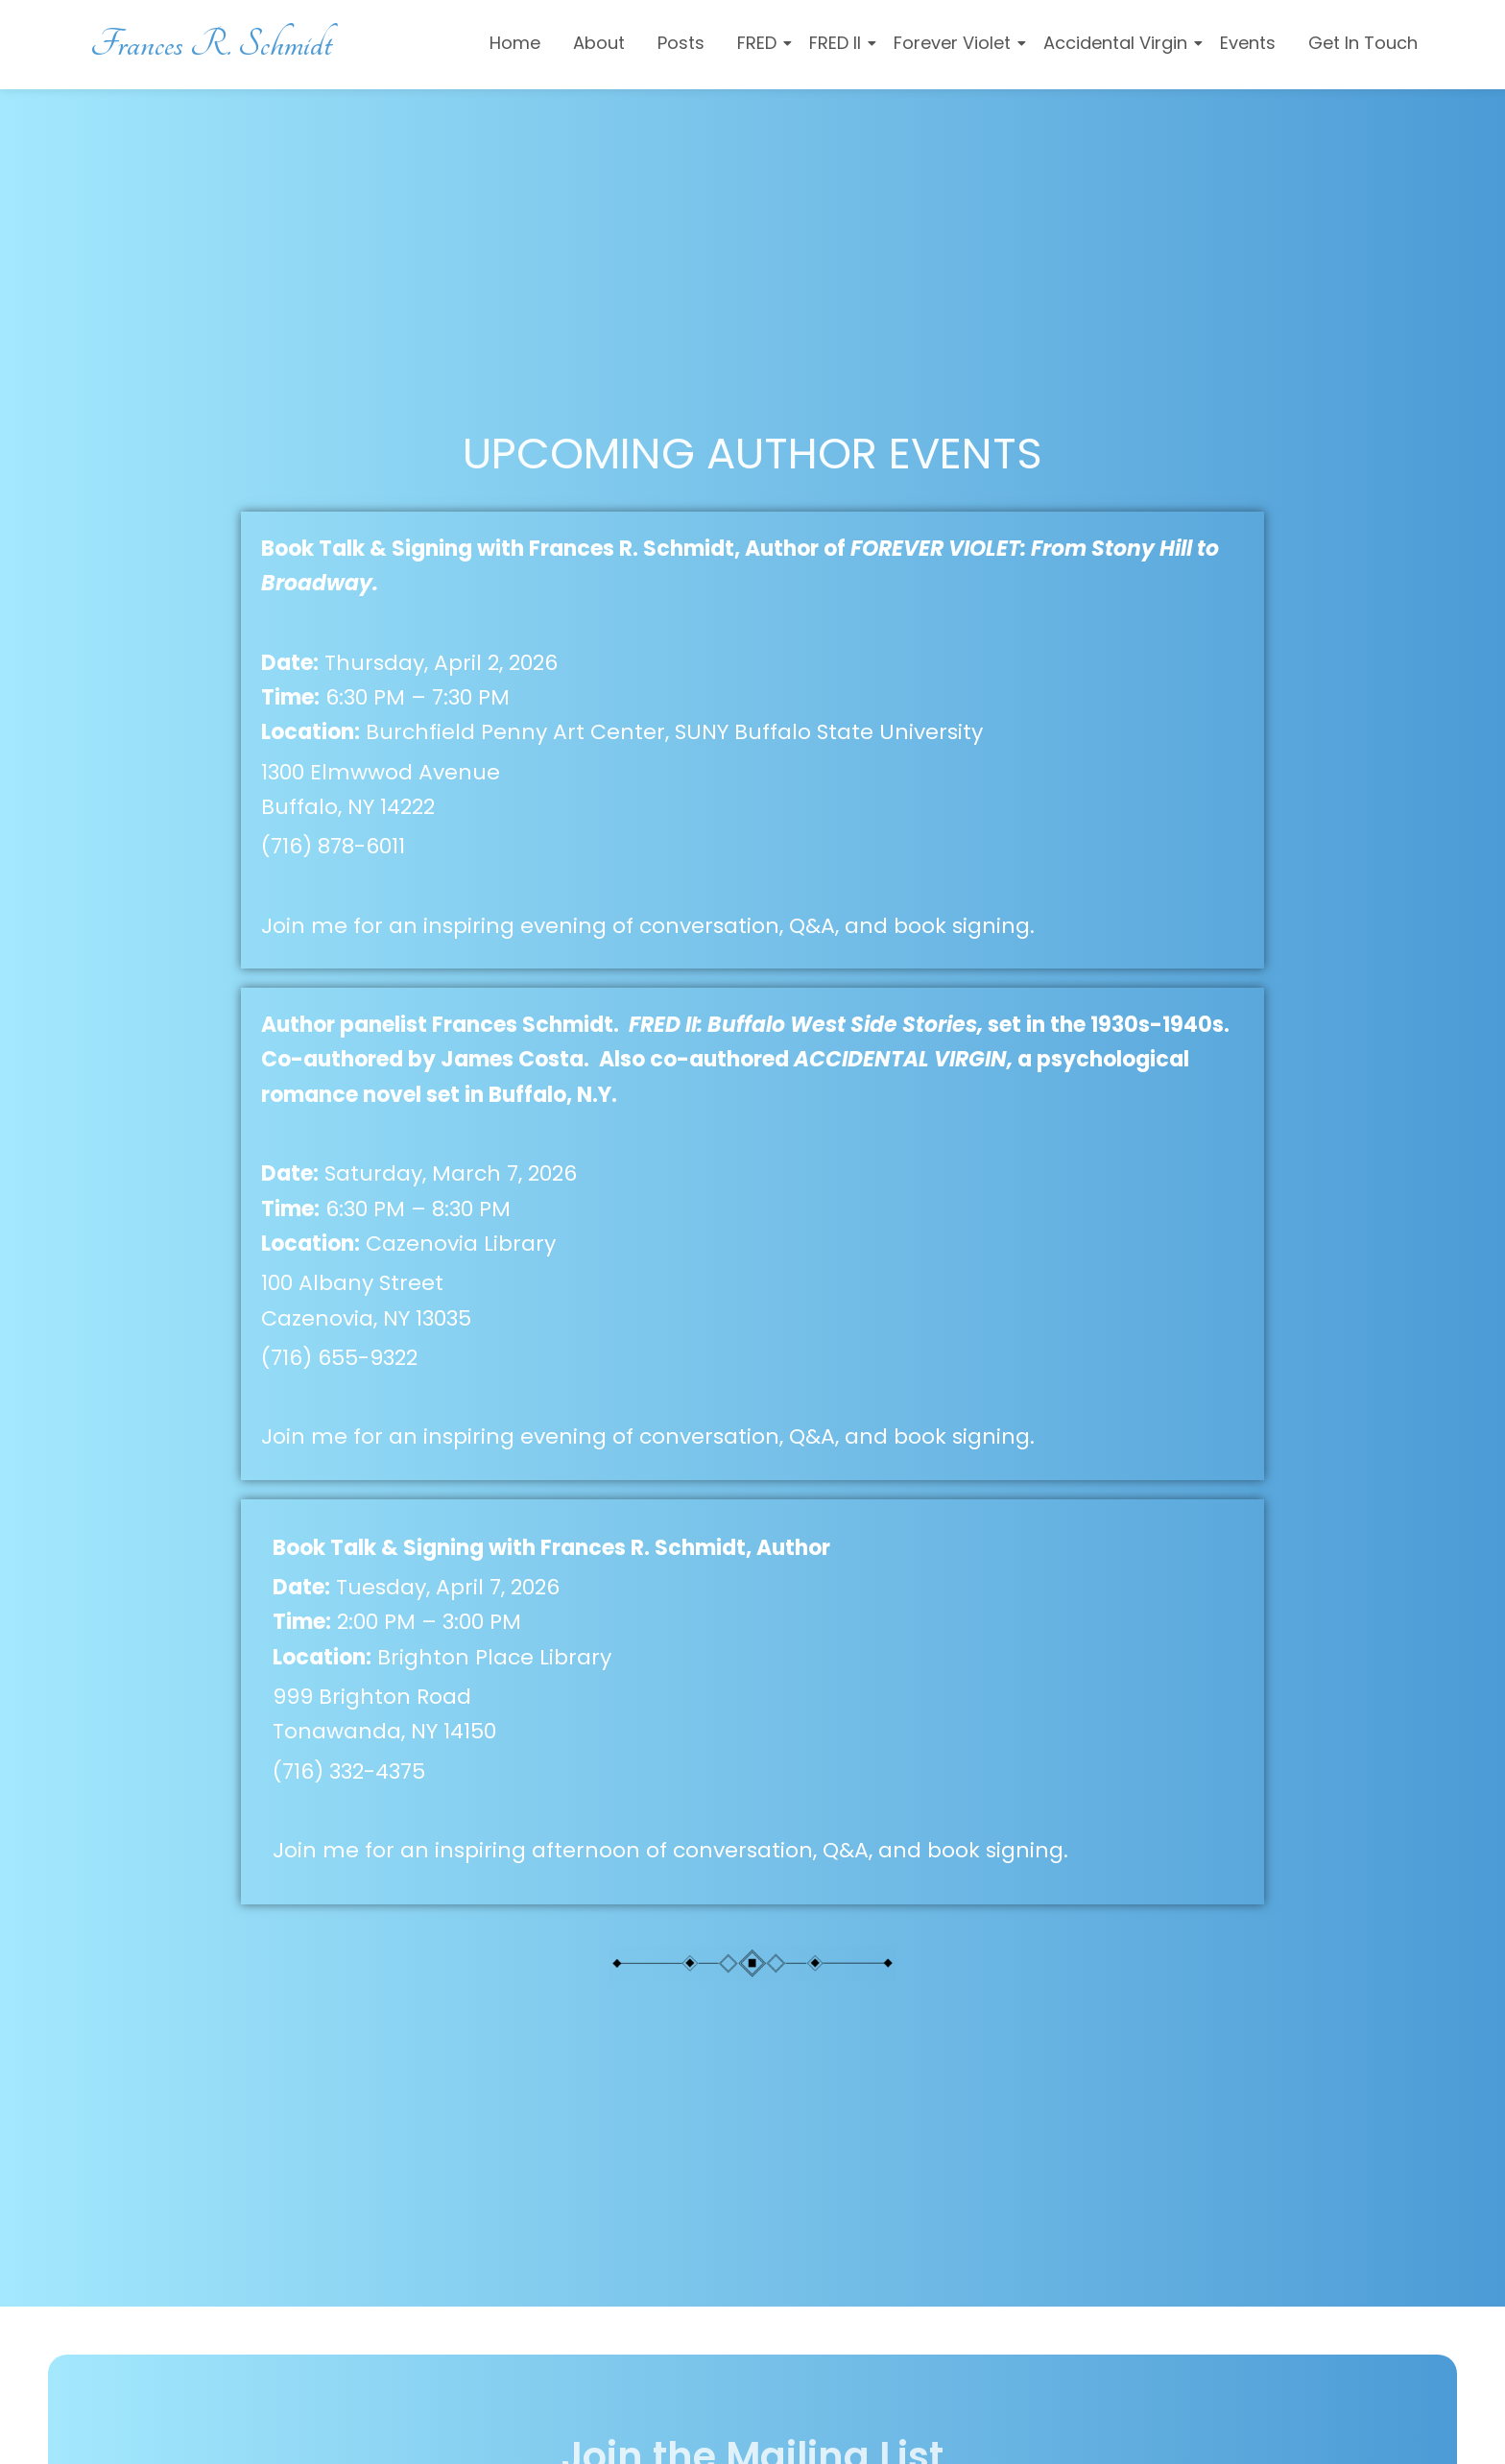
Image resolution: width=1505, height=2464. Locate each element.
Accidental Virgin (1118, 43)
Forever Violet (955, 43)
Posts (681, 43)
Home (515, 43)
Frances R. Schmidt (212, 43)
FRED (760, 43)
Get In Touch (1363, 43)
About (599, 43)
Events (1248, 43)
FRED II (838, 43)
